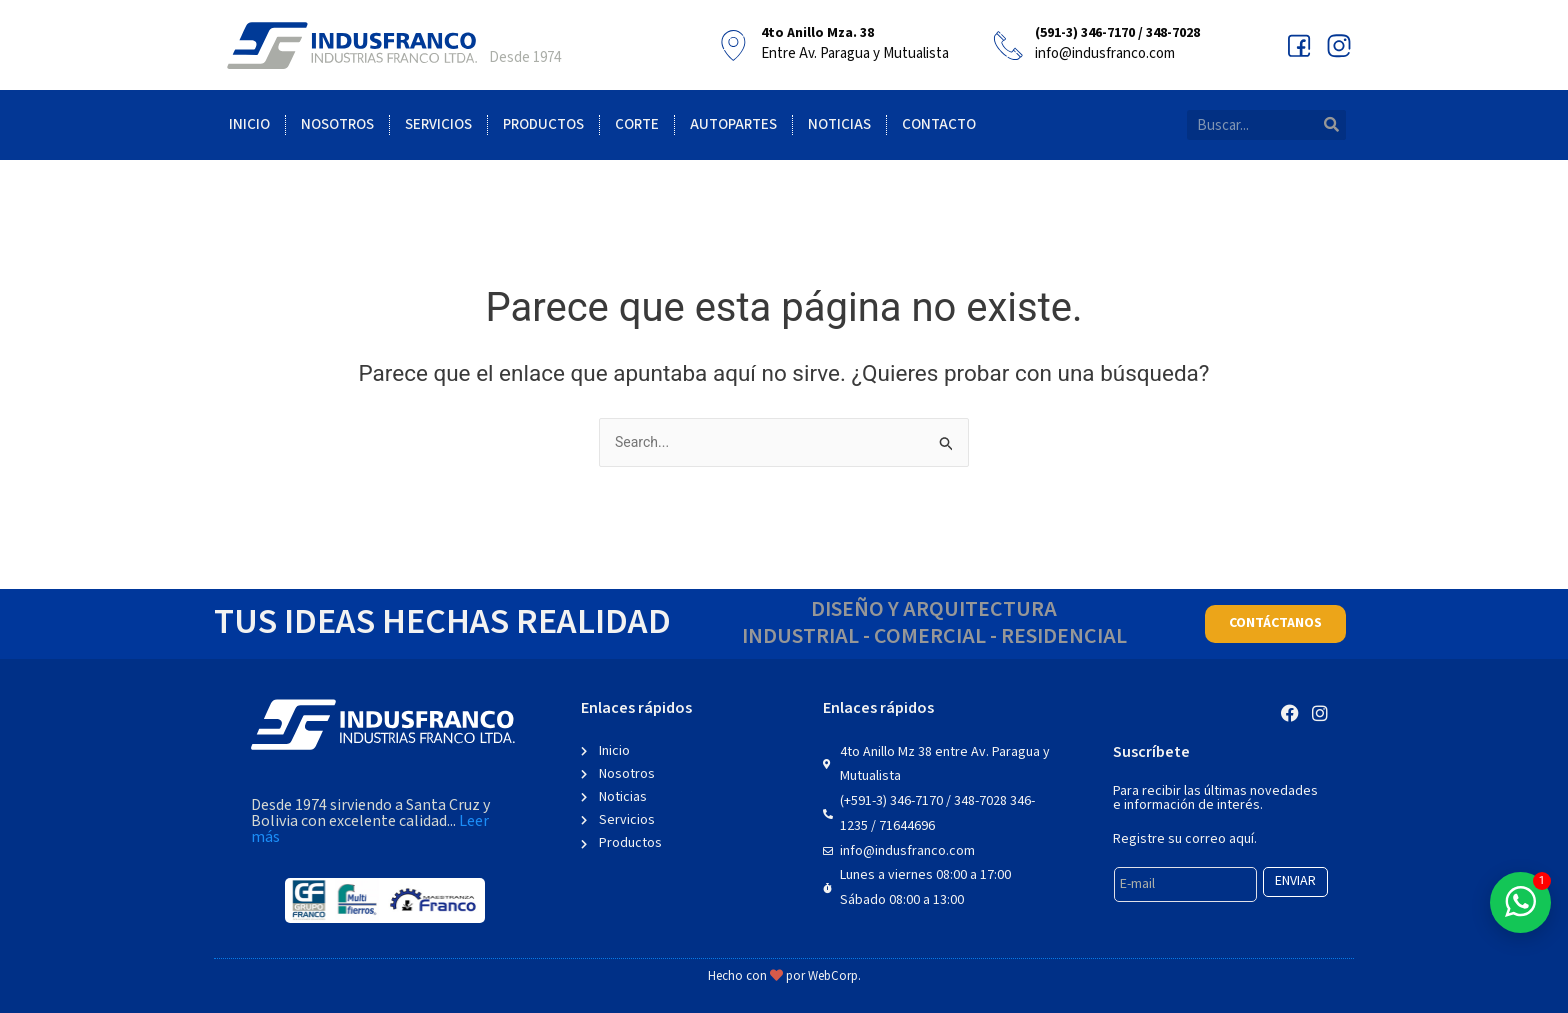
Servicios (438, 124)
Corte (637, 124)
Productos (543, 124)
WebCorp (833, 976)
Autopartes (733, 124)
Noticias (839, 124)
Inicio (249, 124)
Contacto (939, 124)
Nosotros (337, 124)
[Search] (1331, 125)
